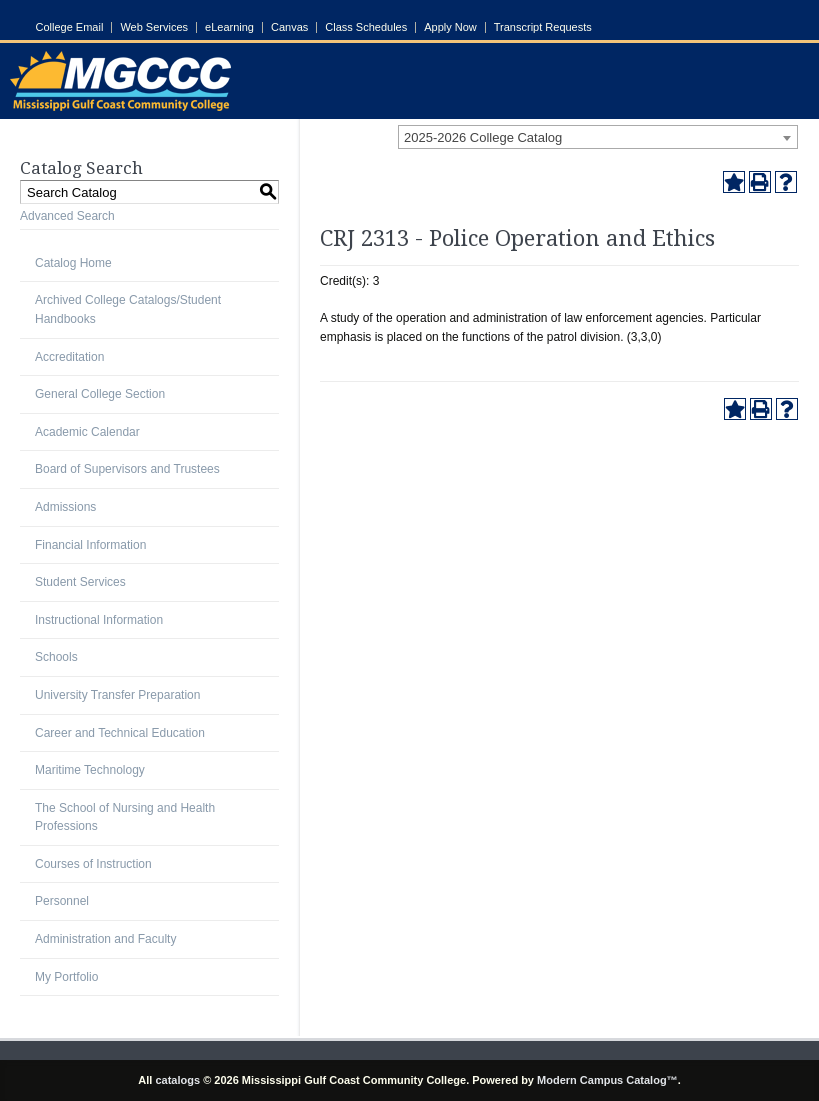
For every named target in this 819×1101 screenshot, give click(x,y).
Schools (56, 657)
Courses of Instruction (93, 864)
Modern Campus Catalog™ (607, 1080)
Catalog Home (73, 263)
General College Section (100, 394)
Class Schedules (366, 27)
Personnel (62, 901)
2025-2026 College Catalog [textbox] (483, 137)
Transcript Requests (543, 27)
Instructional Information (99, 620)
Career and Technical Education (120, 733)
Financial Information (90, 545)
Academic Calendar (87, 432)
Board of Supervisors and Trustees (127, 469)
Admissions (65, 507)
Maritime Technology (90, 770)
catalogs (177, 1080)
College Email (70, 27)
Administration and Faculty (105, 939)
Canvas (289, 27)
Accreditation (69, 357)
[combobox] (598, 137)
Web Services (154, 27)
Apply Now (450, 27)
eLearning (229, 27)
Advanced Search (67, 216)
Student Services (80, 582)
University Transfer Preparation (117, 695)
